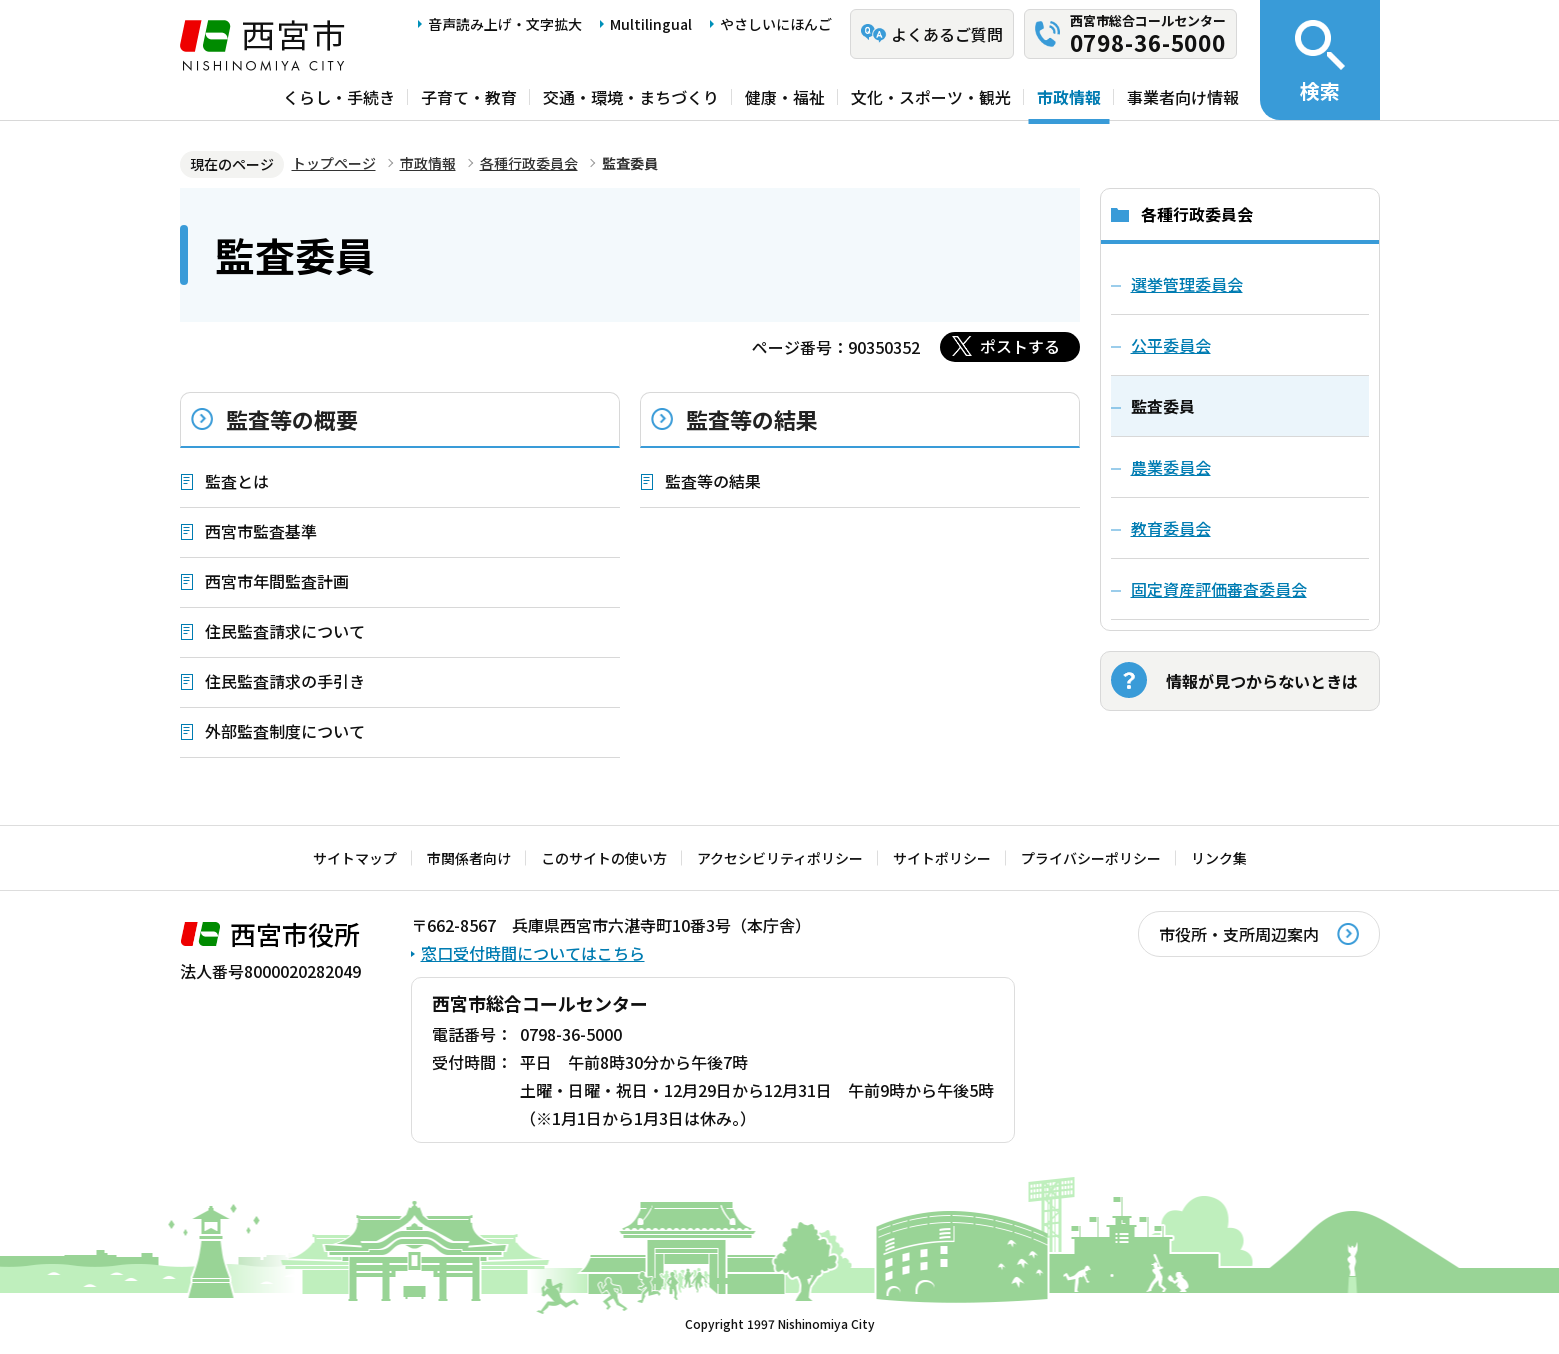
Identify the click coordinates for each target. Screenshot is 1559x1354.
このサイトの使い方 (604, 858)
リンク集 (1219, 858)
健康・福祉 (785, 97)
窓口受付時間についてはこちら (533, 953)
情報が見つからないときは (1262, 681)
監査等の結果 (752, 419)
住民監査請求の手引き (285, 681)
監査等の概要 (292, 419)
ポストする (1020, 346)
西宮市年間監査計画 (277, 581)
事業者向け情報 (1183, 97)
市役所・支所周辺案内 (1239, 934)
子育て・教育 (469, 97)
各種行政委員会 (529, 163)
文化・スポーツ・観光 (931, 97)
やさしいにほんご (776, 24)
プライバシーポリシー (1091, 858)
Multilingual (651, 24)
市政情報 (1069, 97)
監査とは (237, 481)
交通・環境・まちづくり (631, 97)
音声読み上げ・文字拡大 (505, 24)
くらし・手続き (339, 97)
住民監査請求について (285, 631)
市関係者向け (469, 858)
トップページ (334, 163)
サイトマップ (355, 858)
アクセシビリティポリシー (780, 858)
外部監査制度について (285, 731)
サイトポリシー (942, 858)
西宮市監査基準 (261, 531)
